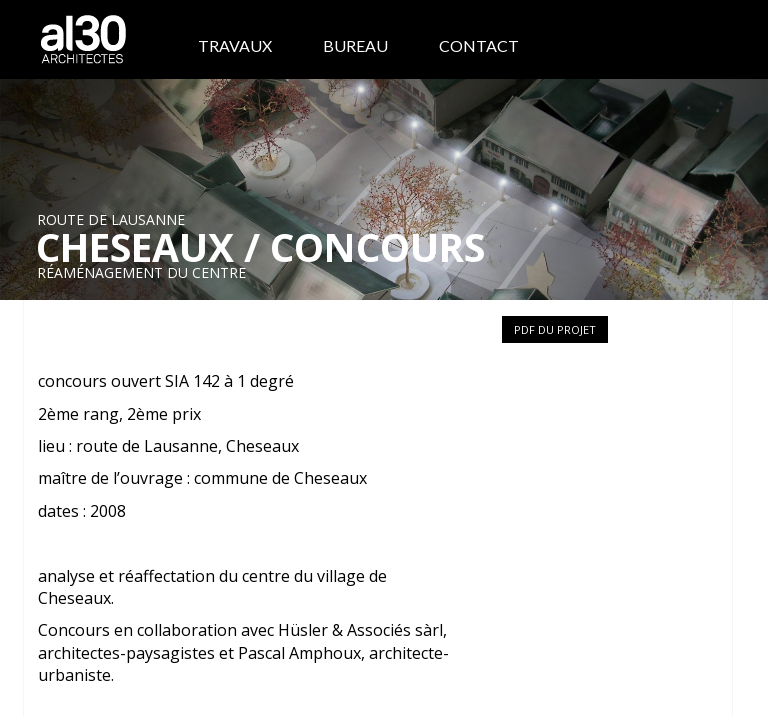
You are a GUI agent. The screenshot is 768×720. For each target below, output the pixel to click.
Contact (479, 45)
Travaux (235, 45)
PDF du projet (555, 329)
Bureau (355, 45)
